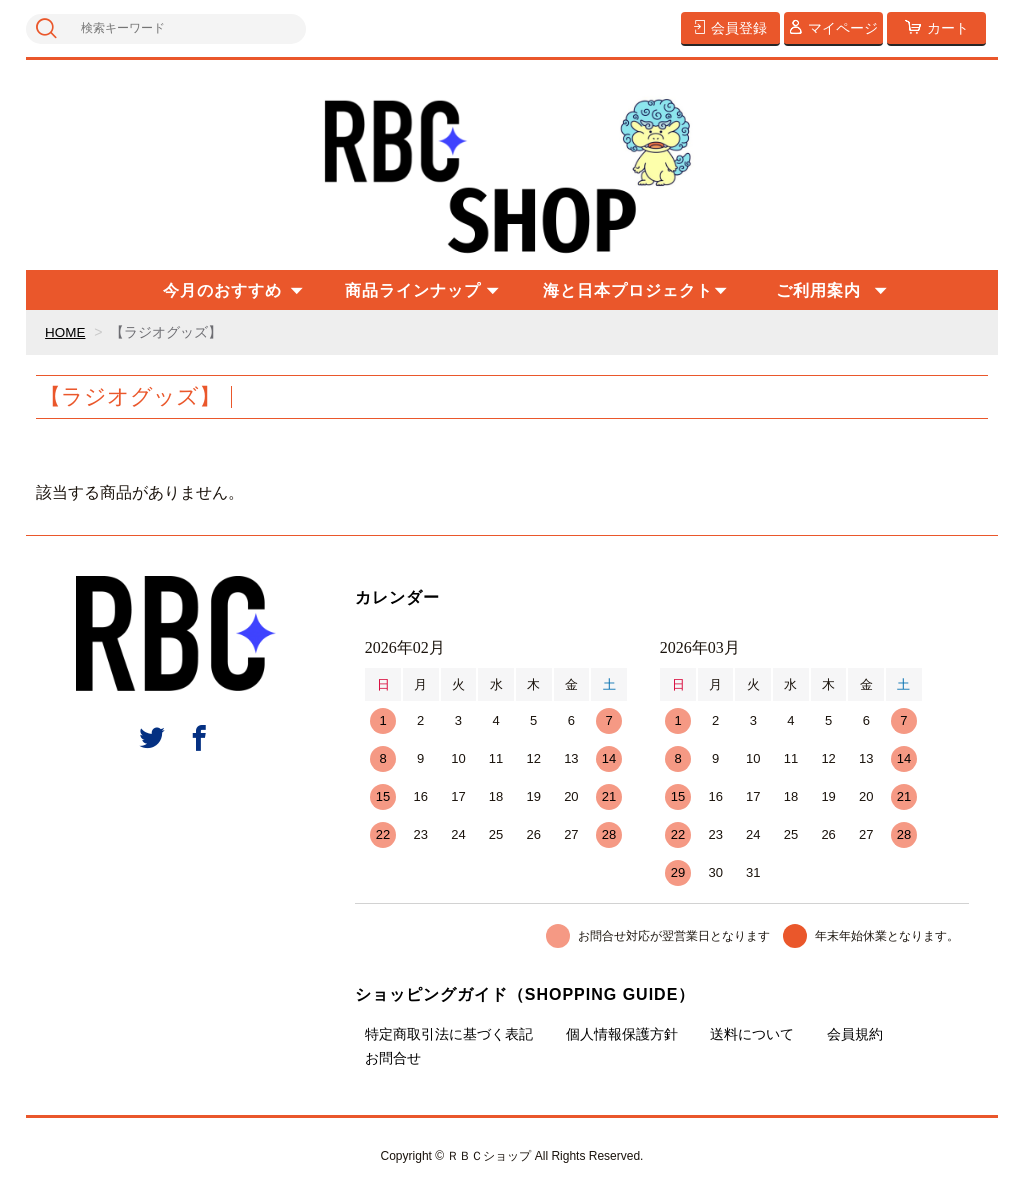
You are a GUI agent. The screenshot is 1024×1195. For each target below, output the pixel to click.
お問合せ (393, 1058)
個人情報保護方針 (622, 1034)
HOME (66, 332)
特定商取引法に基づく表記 (449, 1034)
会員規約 (855, 1034)
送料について (752, 1034)
